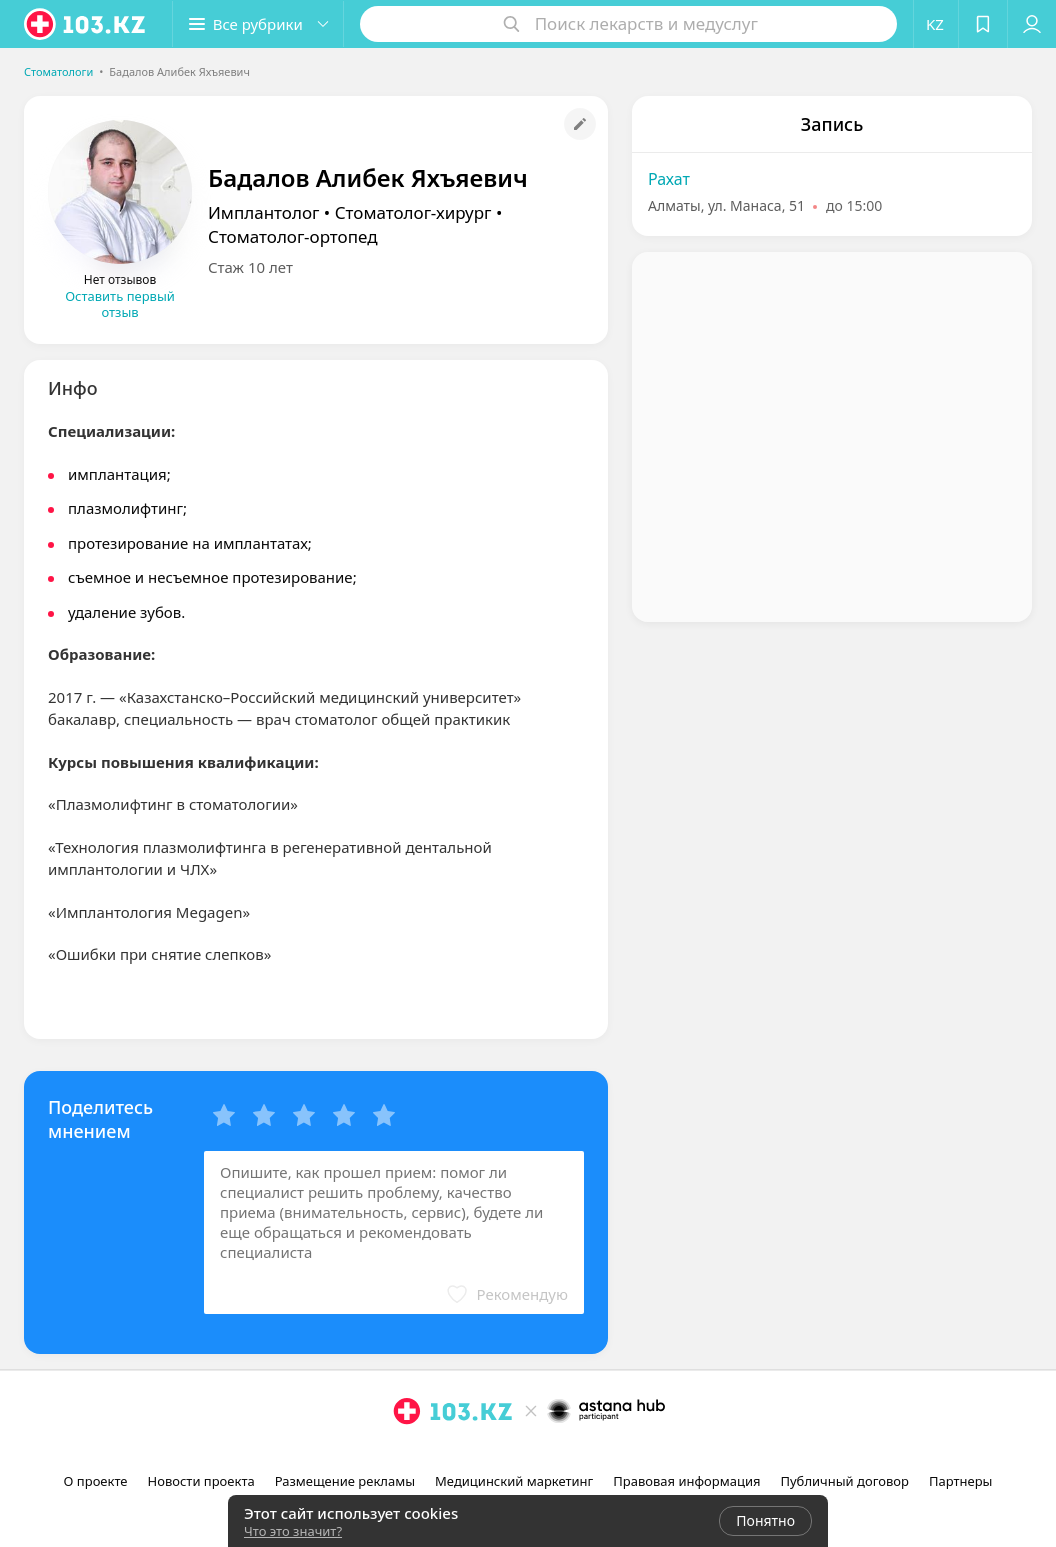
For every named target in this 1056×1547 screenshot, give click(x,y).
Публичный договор (844, 1481)
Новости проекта (201, 1481)
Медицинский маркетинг (514, 1481)
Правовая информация (686, 1481)
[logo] (86, 24)
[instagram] (502, 1455)
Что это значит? (293, 1531)
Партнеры (961, 1481)
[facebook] (530, 1455)
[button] (258, 24)
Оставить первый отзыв (120, 304)
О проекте (96, 1481)
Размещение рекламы (345, 1481)
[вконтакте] (558, 1455)
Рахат (669, 179)
